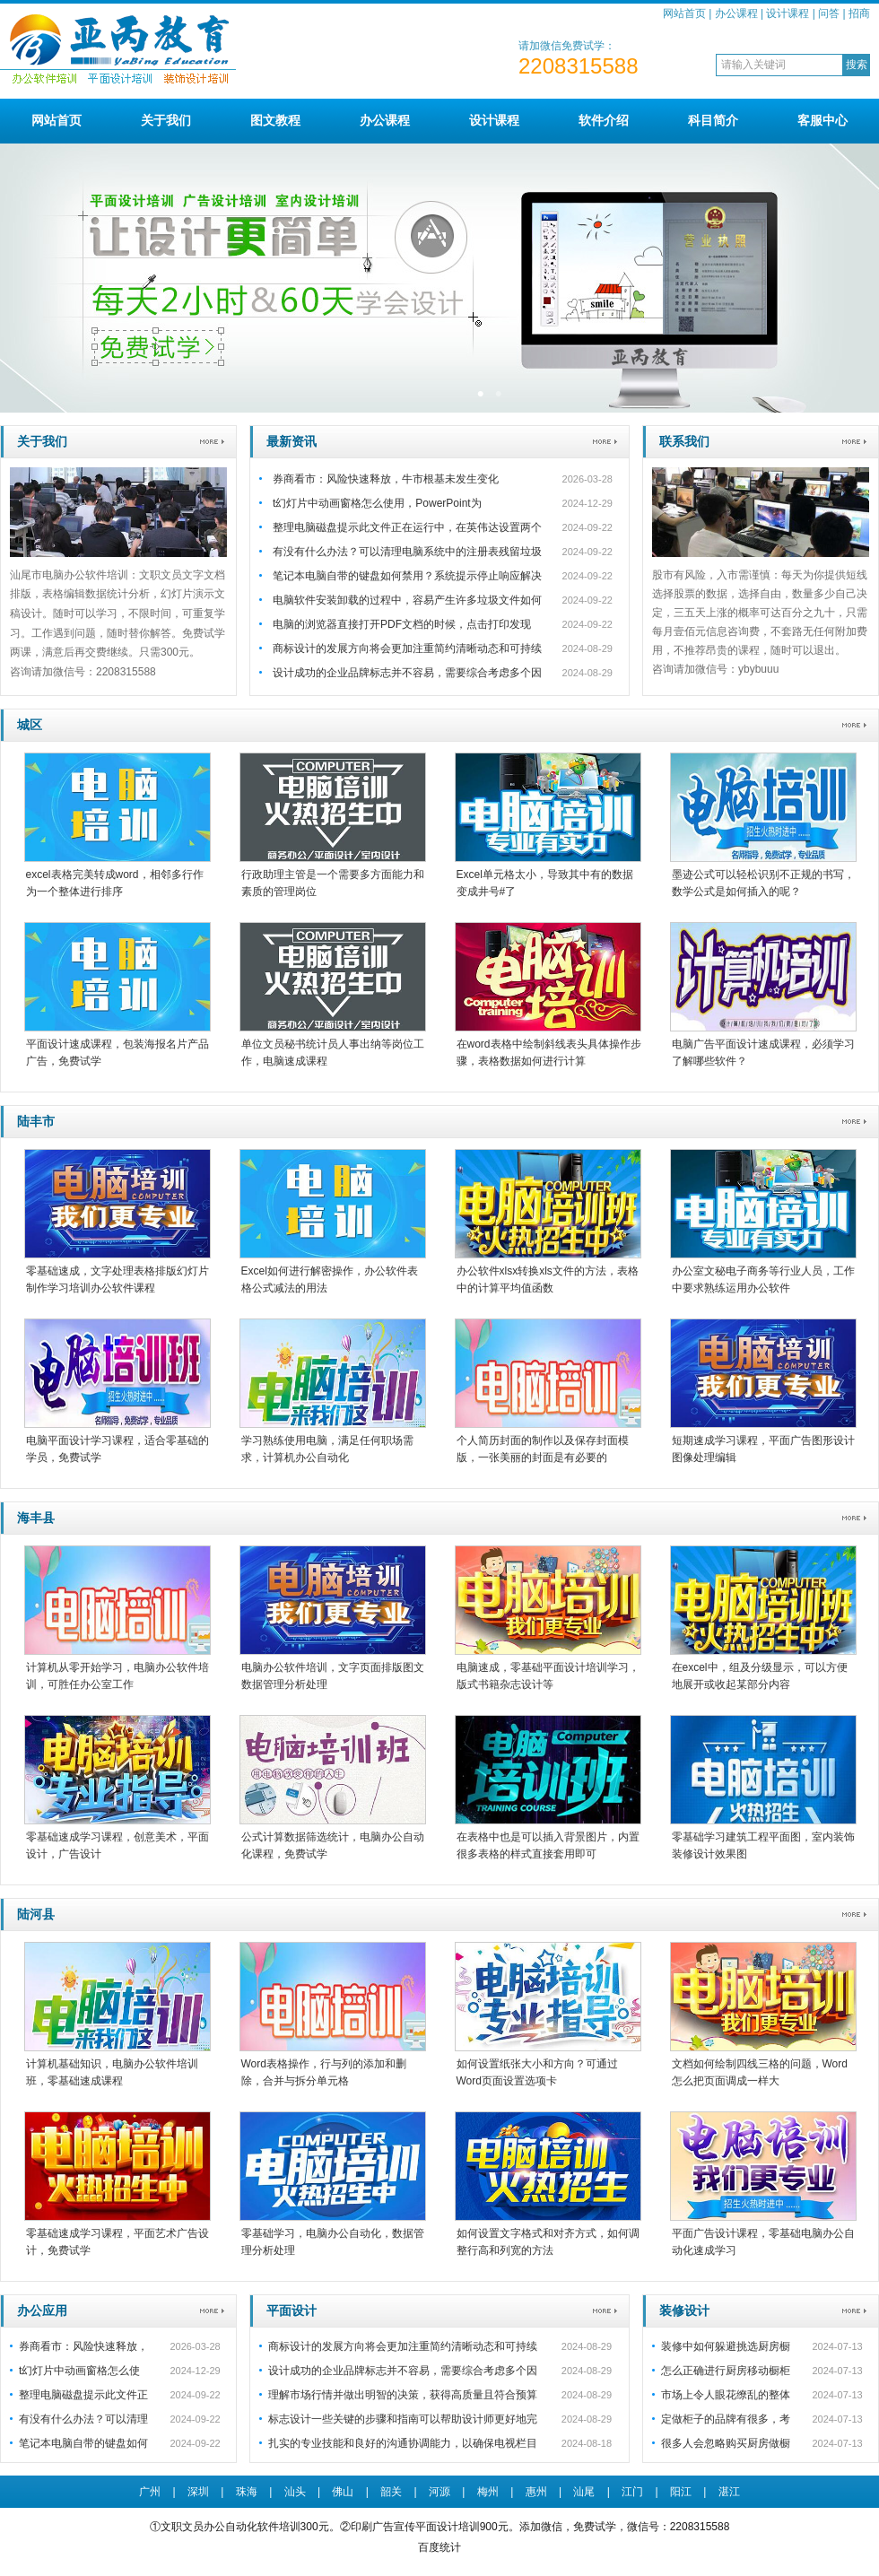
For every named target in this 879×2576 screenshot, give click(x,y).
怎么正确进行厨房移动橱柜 (725, 2370)
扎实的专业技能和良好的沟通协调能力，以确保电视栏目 (402, 2443)
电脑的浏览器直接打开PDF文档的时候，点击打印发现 (402, 624)
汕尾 (584, 2491)
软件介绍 (604, 120)
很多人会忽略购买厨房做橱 (725, 2443)
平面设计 (291, 2310)
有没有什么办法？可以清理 (83, 2419)
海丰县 (36, 1517)
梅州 (488, 2491)
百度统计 (439, 2547)
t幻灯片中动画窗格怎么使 (79, 2370)
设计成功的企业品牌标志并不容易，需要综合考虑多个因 (407, 672)
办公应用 (42, 2310)
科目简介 (713, 120)
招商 (859, 13)
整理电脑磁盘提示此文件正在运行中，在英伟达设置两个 (407, 527)
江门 (632, 2491)
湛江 (729, 2491)
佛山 (342, 2491)
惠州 (536, 2491)
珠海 (246, 2491)
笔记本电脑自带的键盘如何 (83, 2443)
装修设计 (684, 2310)
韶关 (391, 2491)
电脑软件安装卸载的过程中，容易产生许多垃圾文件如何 (407, 600)
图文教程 (275, 120)
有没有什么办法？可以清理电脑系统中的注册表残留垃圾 (407, 551)
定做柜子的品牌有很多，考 (725, 2419)
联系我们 (684, 441)
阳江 (681, 2491)
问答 (829, 13)
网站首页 (684, 13)
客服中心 (822, 120)
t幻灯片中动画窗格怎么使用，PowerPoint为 (377, 503)
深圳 (198, 2491)
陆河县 (36, 1914)
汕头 (295, 2491)
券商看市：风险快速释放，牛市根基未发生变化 (386, 479)
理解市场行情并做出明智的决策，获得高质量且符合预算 (402, 2395)
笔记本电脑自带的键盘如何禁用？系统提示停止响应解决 (407, 576)
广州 (150, 2491)
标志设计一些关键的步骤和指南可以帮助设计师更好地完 (402, 2419)
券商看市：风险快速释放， (83, 2346)
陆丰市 (36, 1121)
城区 (29, 725)
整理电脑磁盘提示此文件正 (83, 2395)
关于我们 (166, 120)
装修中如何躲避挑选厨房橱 (725, 2346)
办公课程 (736, 13)
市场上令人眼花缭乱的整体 (725, 2395)
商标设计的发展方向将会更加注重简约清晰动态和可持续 (407, 648)
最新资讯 (291, 441)
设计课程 (787, 13)
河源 (439, 2491)
